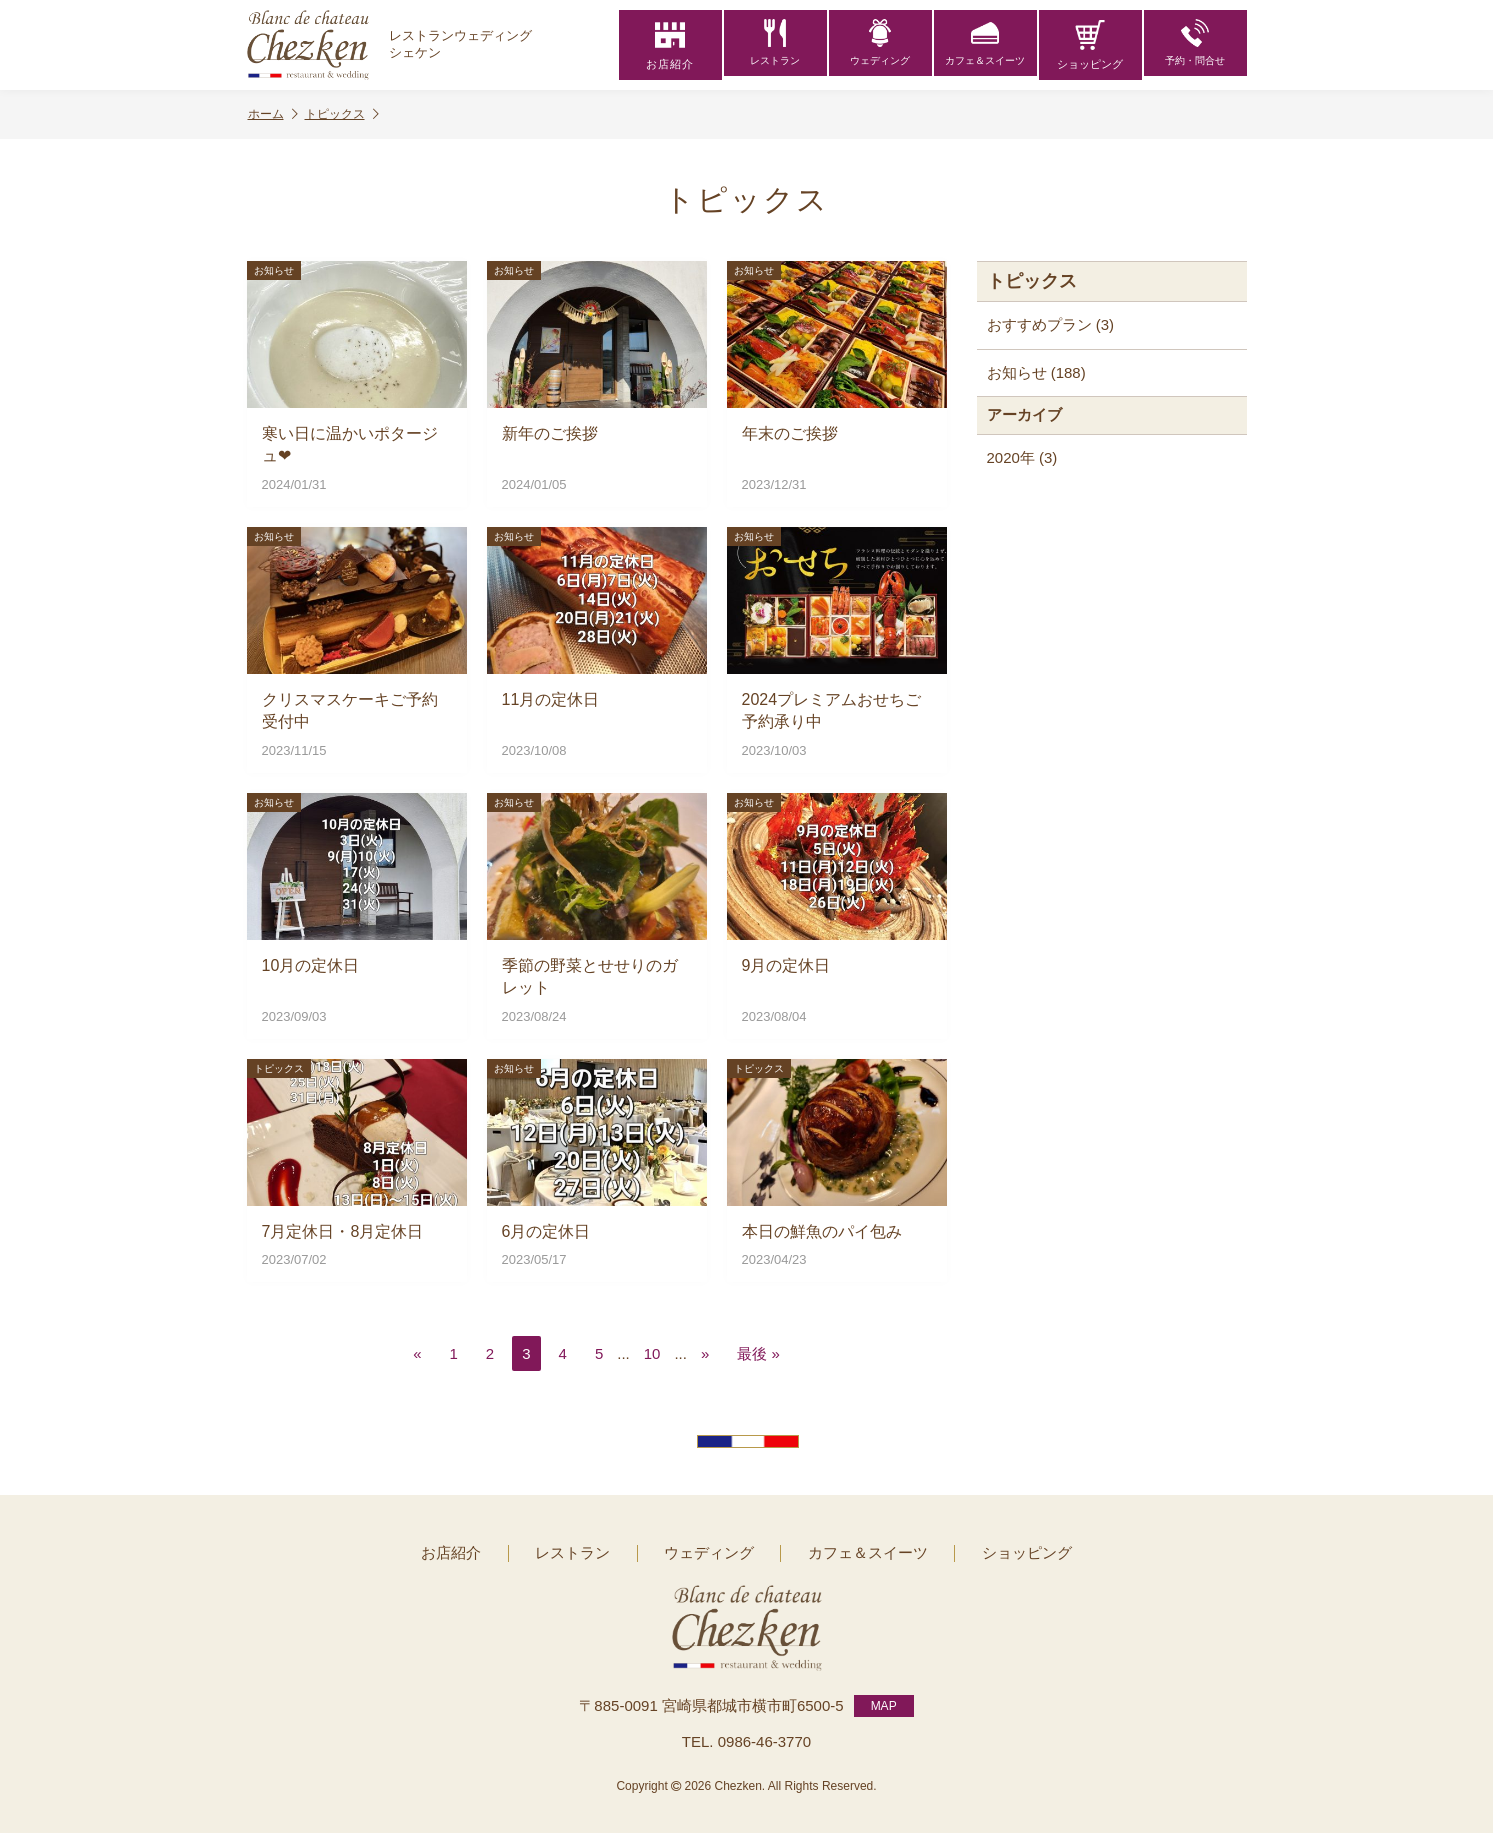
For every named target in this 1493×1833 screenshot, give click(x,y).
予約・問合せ (1195, 45)
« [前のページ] (417, 1353)
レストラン (775, 45)
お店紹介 (670, 45)
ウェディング (880, 45)
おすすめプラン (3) (1051, 324)
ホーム (273, 114)
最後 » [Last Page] (758, 1353)
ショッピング (1090, 45)
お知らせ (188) (1036, 372)
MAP (884, 1702)
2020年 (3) (1022, 457)
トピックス (342, 114)
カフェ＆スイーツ (985, 45)
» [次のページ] (705, 1353)
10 (652, 1353)
